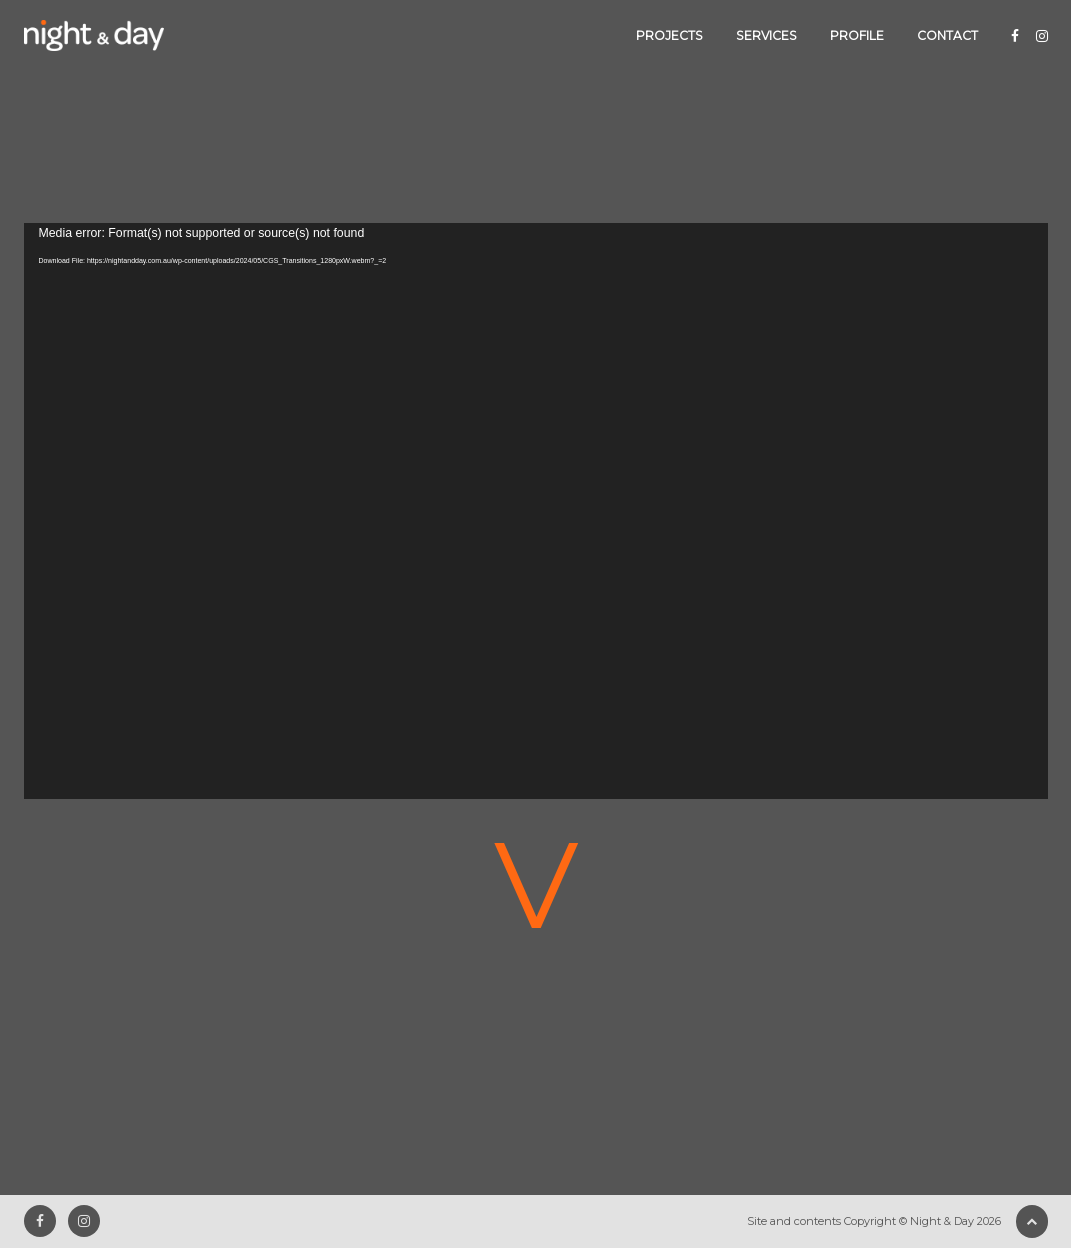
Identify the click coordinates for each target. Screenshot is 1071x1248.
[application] (536, 511)
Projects (669, 35)
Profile (857, 35)
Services (766, 35)
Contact (947, 35)
